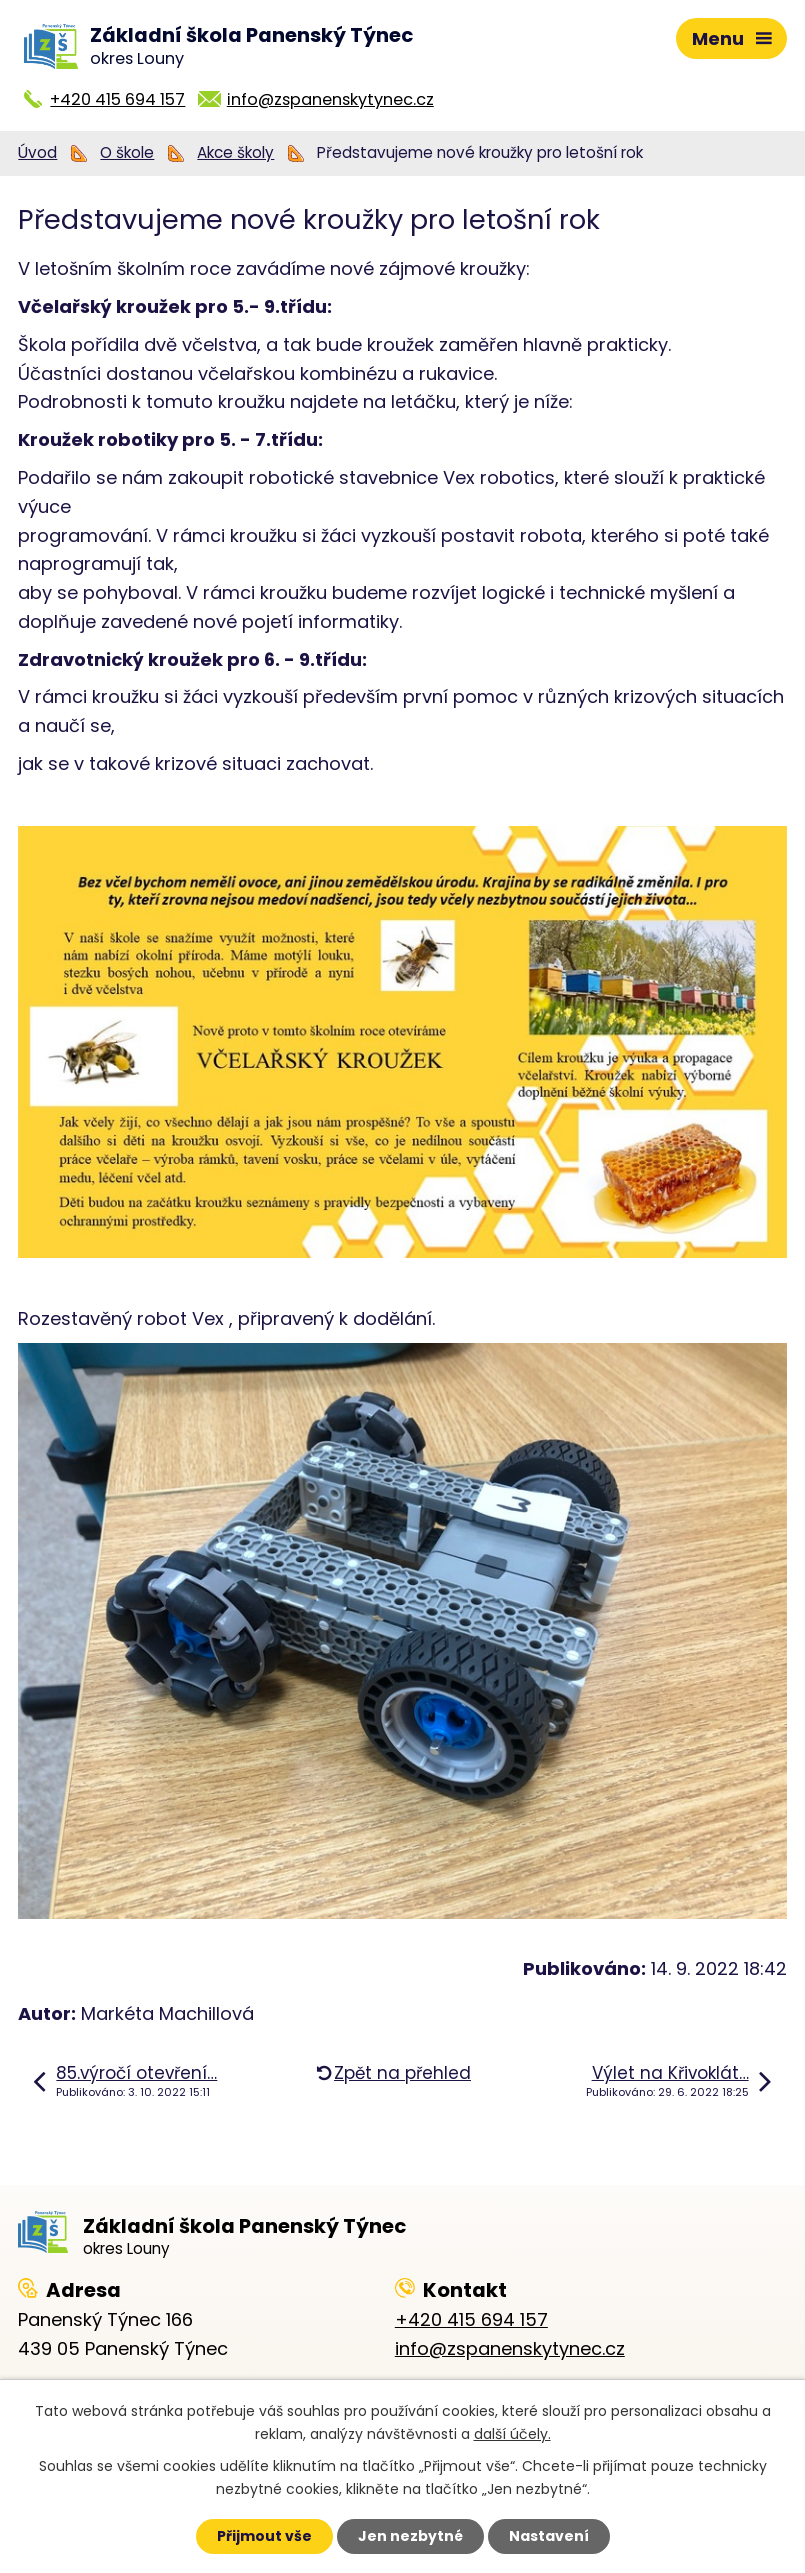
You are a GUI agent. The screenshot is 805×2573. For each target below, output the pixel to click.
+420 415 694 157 (117, 99)
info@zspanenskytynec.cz (330, 99)
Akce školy (235, 152)
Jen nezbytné (410, 2536)
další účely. (512, 2434)
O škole (127, 152)
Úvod (37, 152)
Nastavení (549, 2536)
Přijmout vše (264, 2536)
